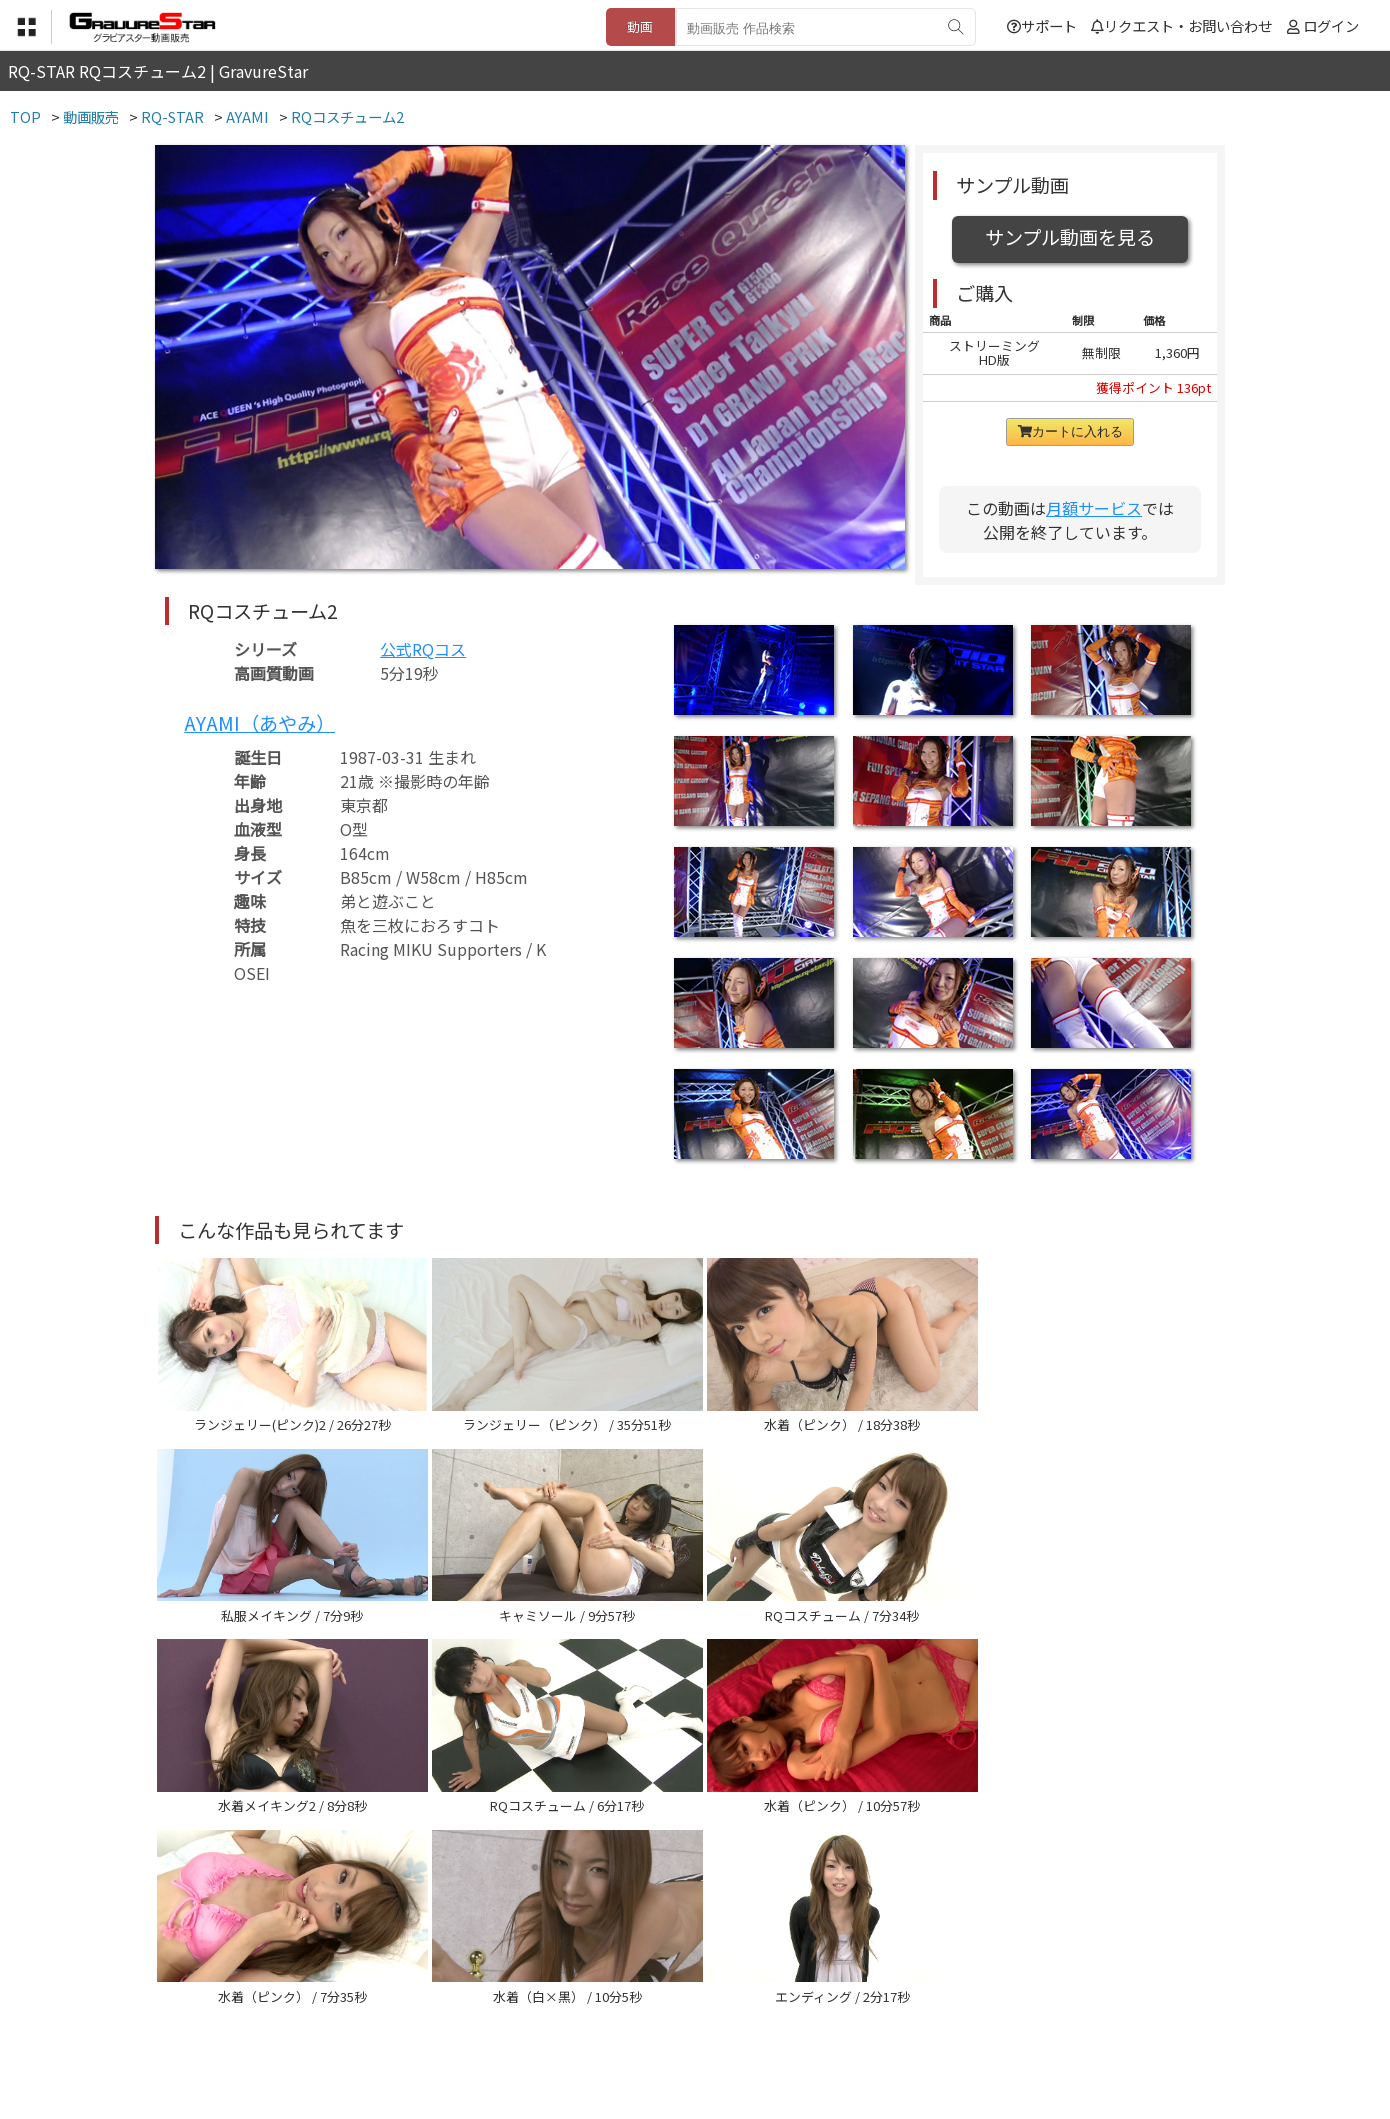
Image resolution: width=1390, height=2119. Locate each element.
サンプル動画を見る (1070, 237)
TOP (399, 2020)
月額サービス (1094, 508)
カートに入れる (1070, 431)
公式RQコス (423, 649)
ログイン (1331, 25)
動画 (640, 26)
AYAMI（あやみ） (259, 723)
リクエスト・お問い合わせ (1181, 25)
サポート (1042, 25)
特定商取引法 (559, 2020)
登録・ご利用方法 (680, 2020)
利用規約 (466, 2020)
